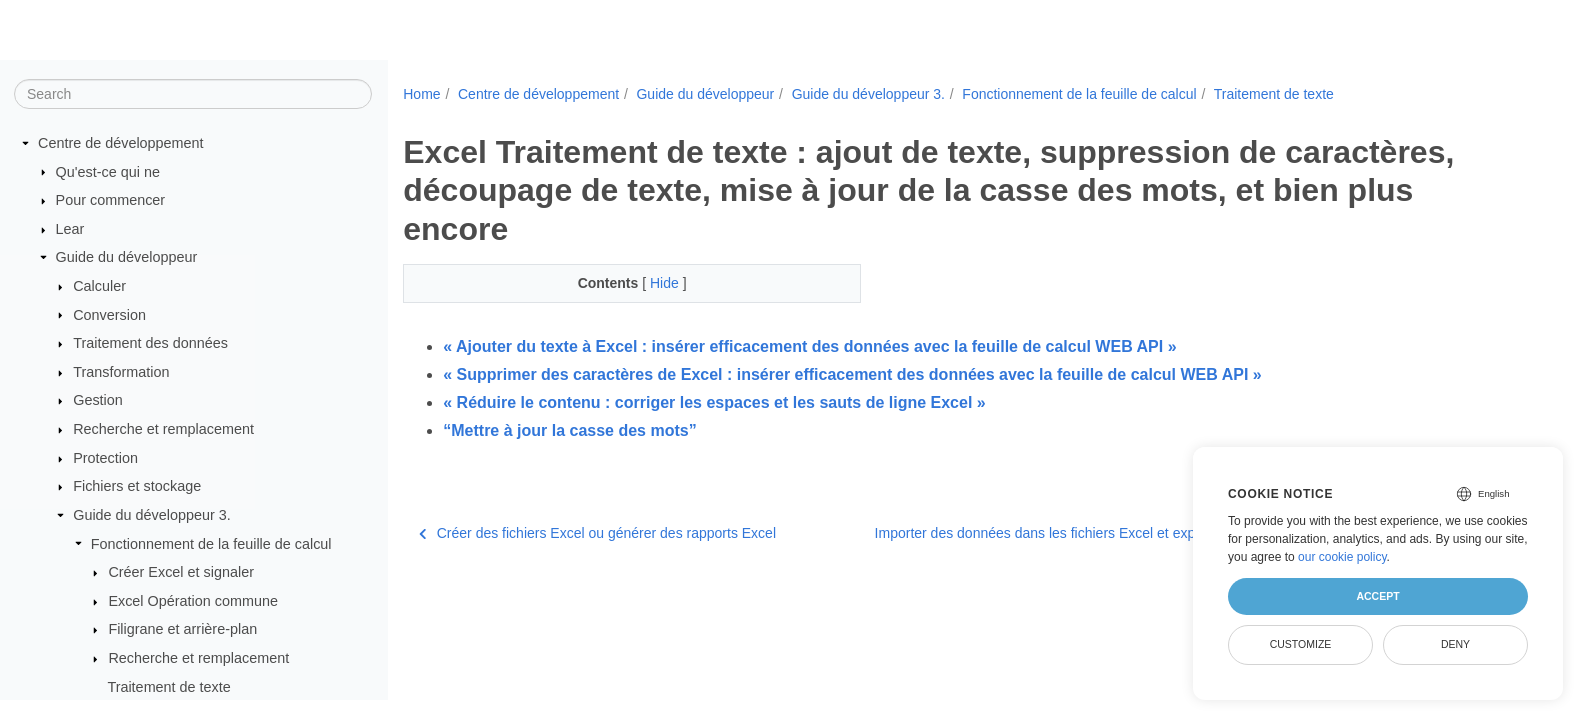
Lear (70, 229)
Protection (105, 458)
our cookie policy (1342, 557)
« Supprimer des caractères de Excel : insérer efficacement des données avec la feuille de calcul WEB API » (852, 374)
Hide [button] (666, 283)
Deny (1455, 644)
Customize (1301, 644)
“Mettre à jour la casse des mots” (569, 430)
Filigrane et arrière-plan (182, 629)
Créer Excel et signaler (181, 572)
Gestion (98, 400)
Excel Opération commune (193, 601)
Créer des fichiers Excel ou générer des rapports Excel (597, 533)
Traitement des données (150, 343)
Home (421, 94)
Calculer (99, 286)
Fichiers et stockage (137, 486)
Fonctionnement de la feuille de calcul (211, 544)
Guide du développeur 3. (152, 515)
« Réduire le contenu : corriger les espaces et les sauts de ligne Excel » (714, 402)
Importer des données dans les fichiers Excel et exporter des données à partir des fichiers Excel (1180, 533)
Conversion (109, 315)
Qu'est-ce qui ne (108, 172)
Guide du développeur (127, 257)
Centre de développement (121, 143)
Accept (1377, 596)
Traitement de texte (168, 687)
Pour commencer (111, 200)
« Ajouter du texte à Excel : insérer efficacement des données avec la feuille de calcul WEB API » (809, 346)
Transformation (121, 372)
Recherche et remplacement (163, 429)
